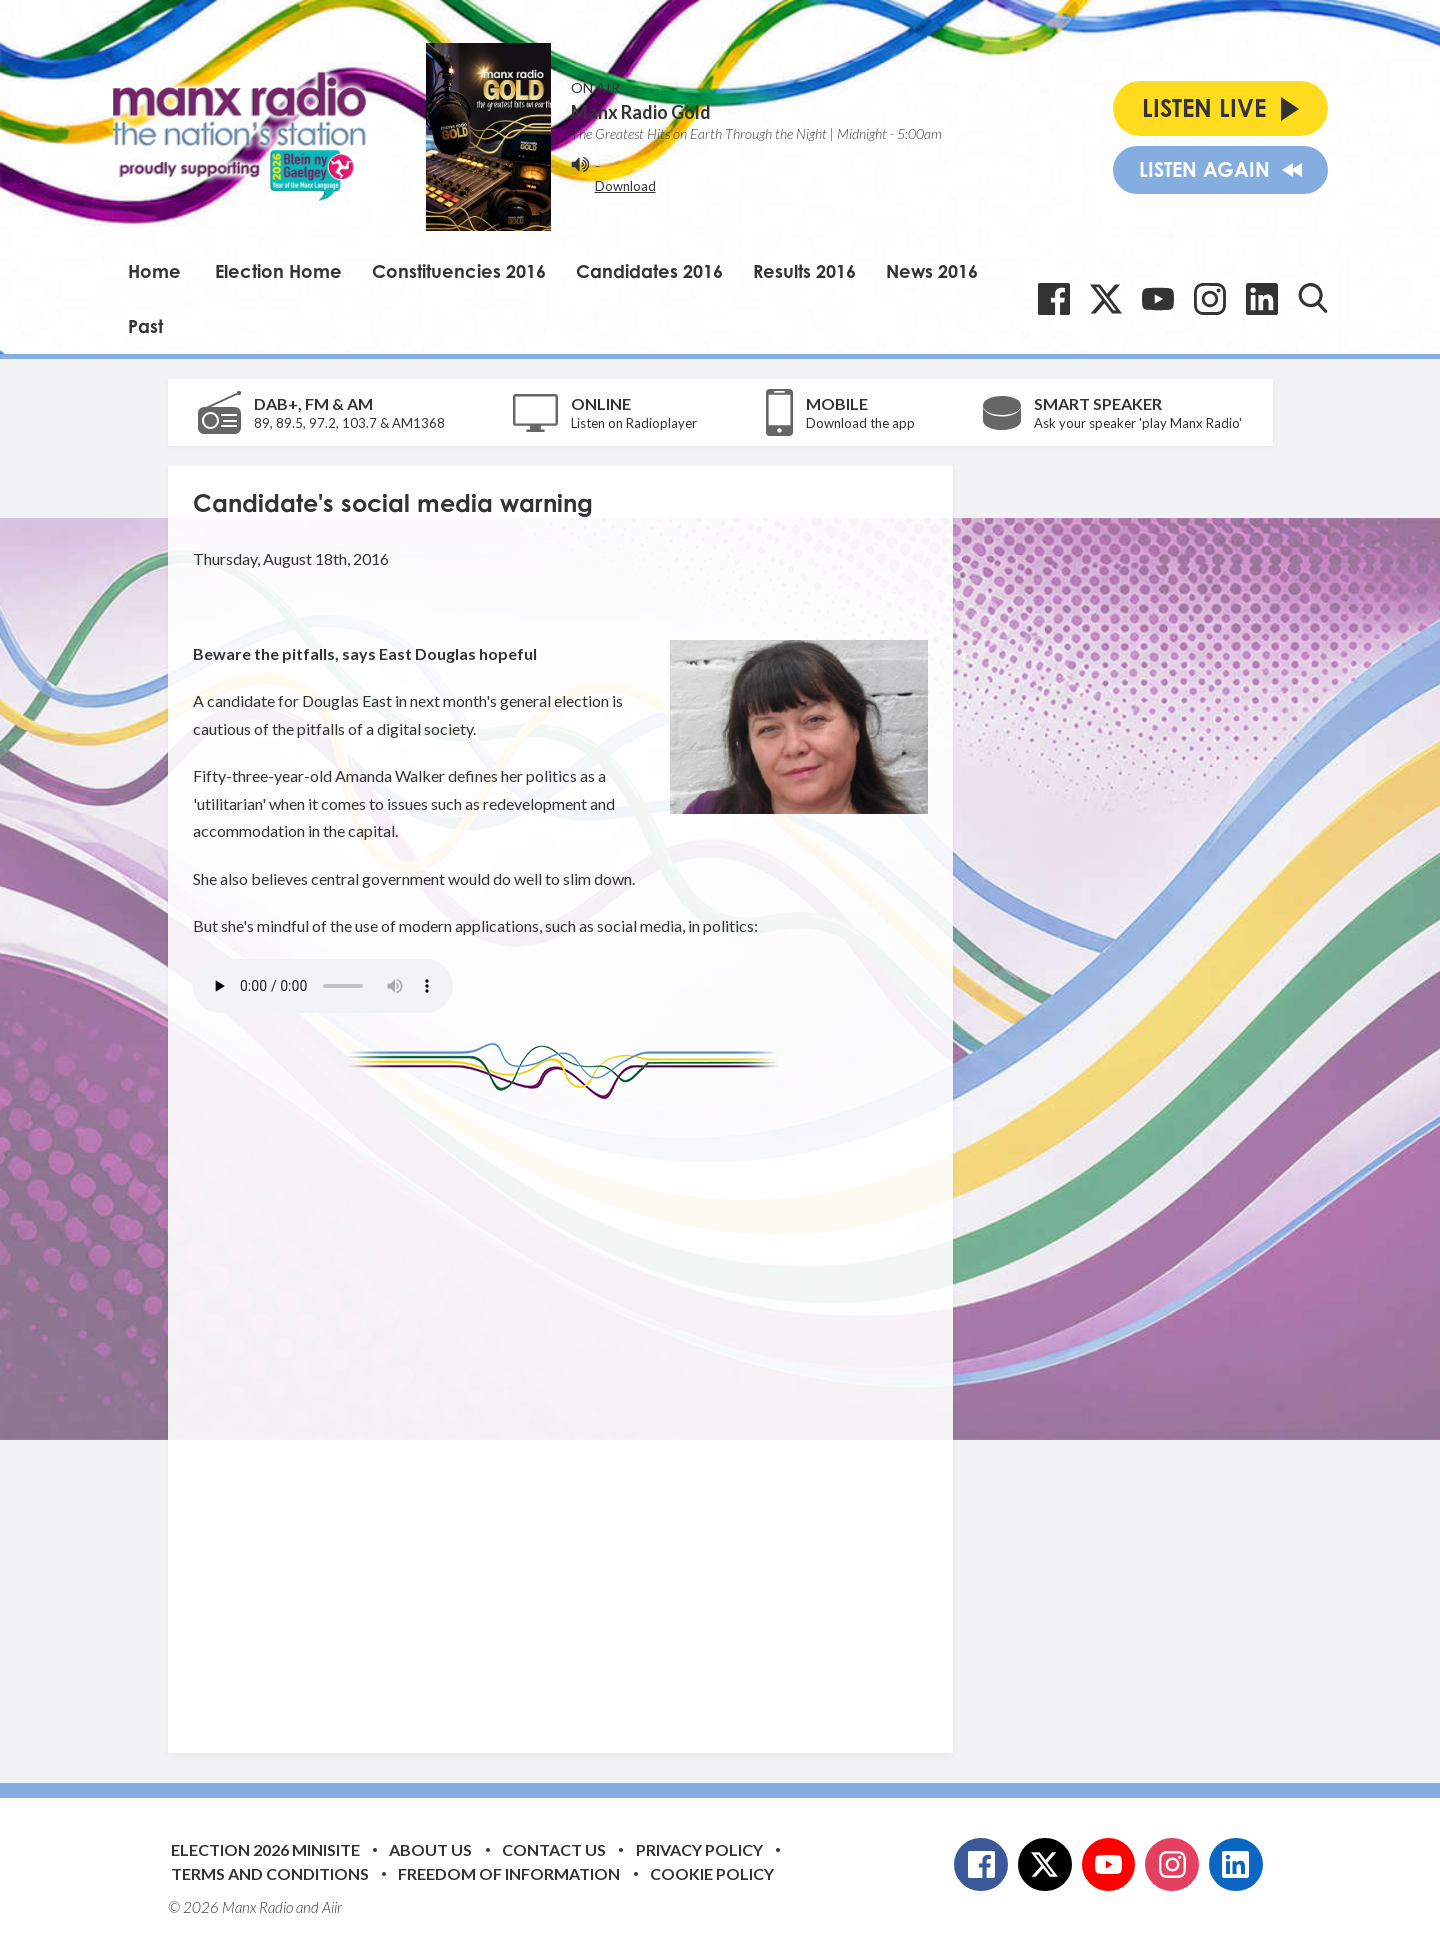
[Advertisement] (568, 1411)
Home (154, 271)
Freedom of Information (509, 1873)
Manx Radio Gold (641, 112)
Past (145, 326)
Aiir (332, 1907)
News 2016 (932, 271)
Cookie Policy (712, 1873)
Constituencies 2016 (459, 271)
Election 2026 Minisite (265, 1849)
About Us (430, 1849)
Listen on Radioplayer (634, 423)
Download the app (860, 423)
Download (625, 186)
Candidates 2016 (649, 271)
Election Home (278, 271)
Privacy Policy (699, 1849)
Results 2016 (804, 271)
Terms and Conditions (270, 1873)
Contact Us (554, 1849)
